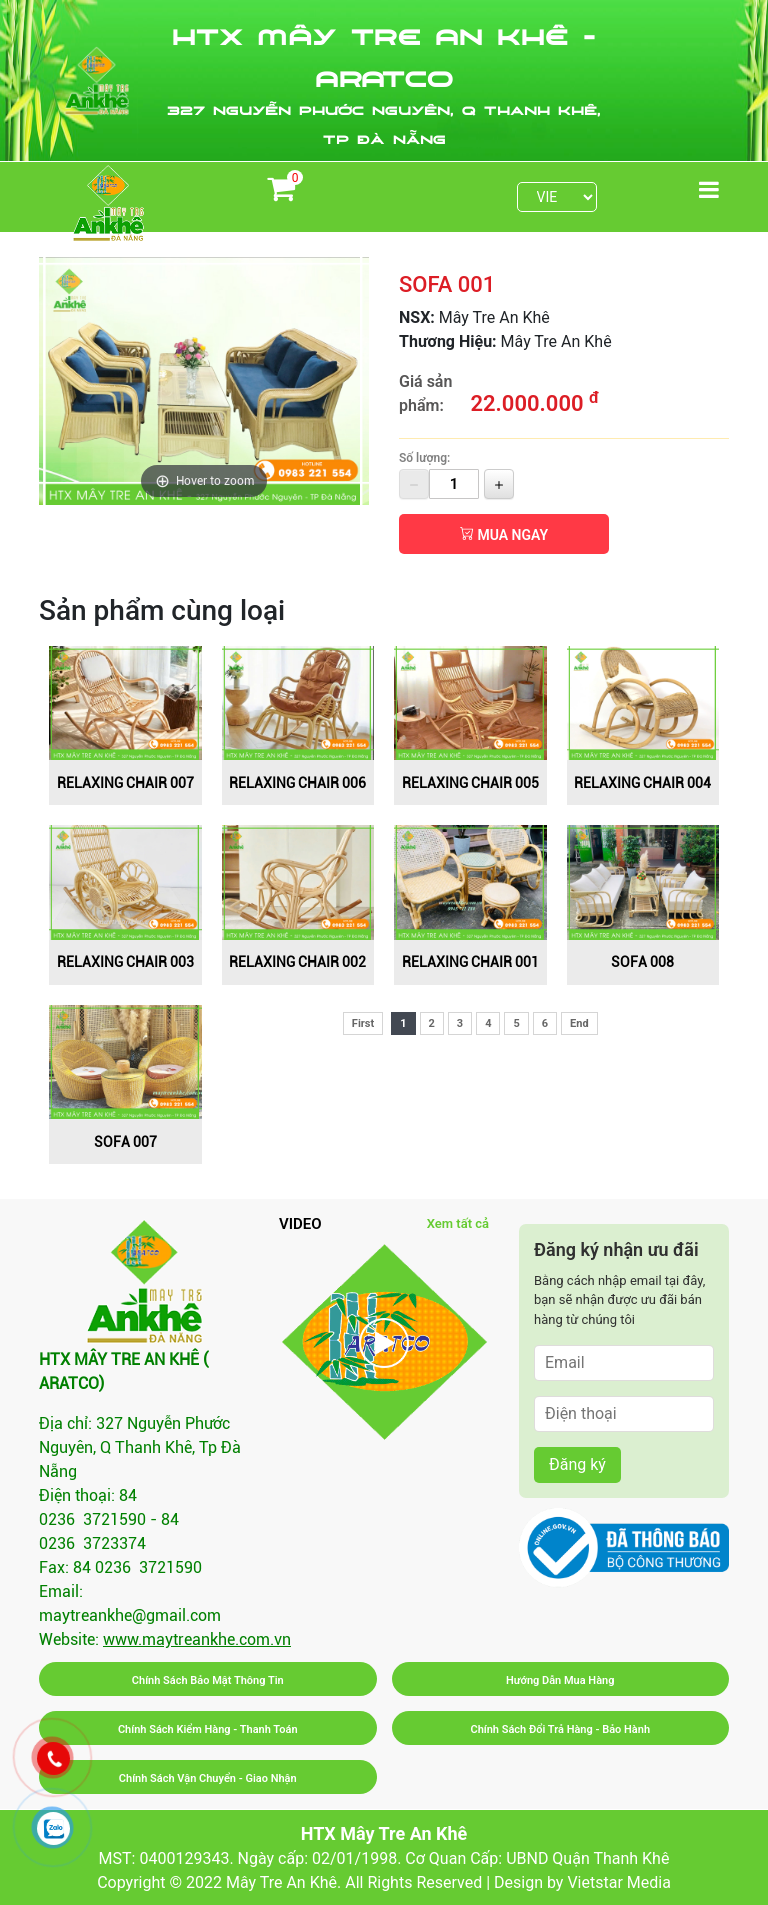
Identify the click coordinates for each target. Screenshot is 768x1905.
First (363, 1023)
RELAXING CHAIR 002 (297, 962)
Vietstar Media (618, 1882)
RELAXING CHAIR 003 (125, 962)
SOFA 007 (125, 1142)
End (579, 1023)
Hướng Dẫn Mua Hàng (560, 1680)
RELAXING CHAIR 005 (470, 783)
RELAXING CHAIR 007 (125, 783)
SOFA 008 (642, 962)
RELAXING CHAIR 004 (642, 783)
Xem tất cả (458, 1223)
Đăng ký (577, 1464)
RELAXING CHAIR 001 (470, 962)
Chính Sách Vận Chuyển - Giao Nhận (208, 1778)
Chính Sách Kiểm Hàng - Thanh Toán (208, 1729)
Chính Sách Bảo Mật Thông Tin (208, 1680)
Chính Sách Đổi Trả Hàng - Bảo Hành (560, 1729)
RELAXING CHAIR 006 (297, 783)
